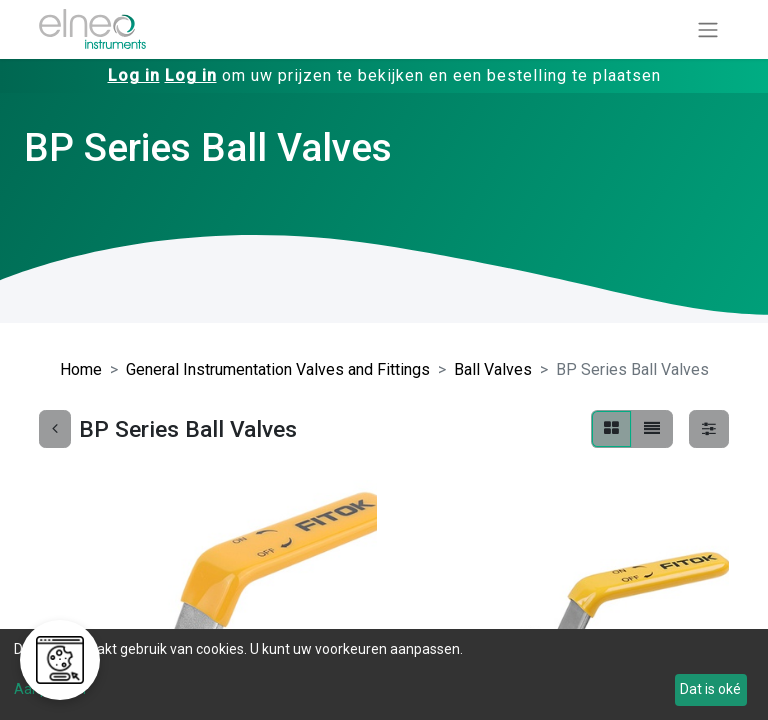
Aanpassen (50, 689)
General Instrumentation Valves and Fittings (278, 369)
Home (81, 369)
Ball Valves (493, 369)
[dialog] (384, 674)
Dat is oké (710, 689)
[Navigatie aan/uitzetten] (708, 29)
